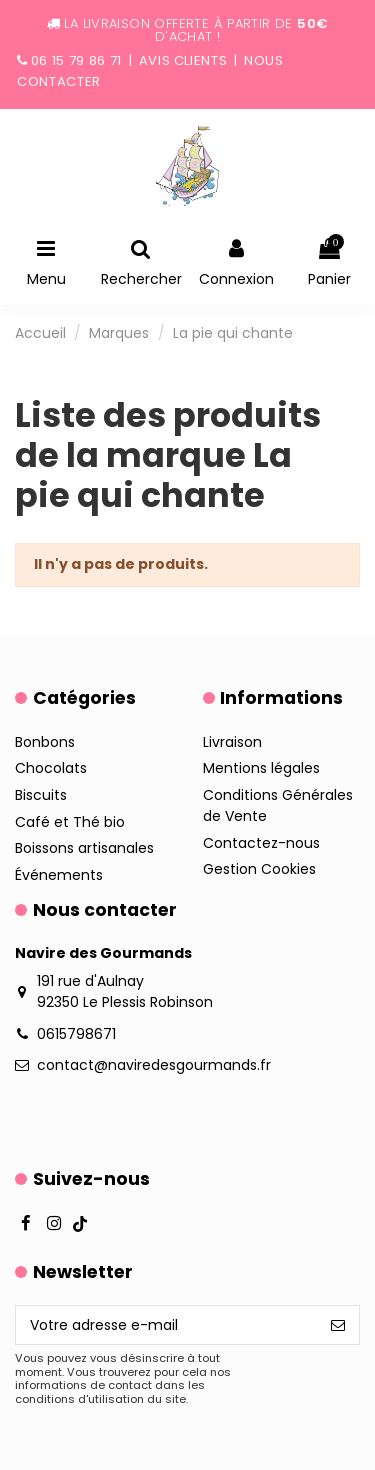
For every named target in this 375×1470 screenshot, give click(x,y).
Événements (59, 875)
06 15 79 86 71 (76, 60)
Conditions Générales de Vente (278, 805)
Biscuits (41, 795)
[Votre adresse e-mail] (166, 1325)
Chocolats (51, 768)
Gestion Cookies (259, 869)
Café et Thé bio (70, 822)
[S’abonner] (338, 1325)
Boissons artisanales (84, 848)
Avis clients (183, 60)
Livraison (232, 742)
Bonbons (45, 742)
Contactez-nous (261, 843)
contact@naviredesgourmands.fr (154, 1065)
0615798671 (76, 1034)
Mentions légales (261, 768)
